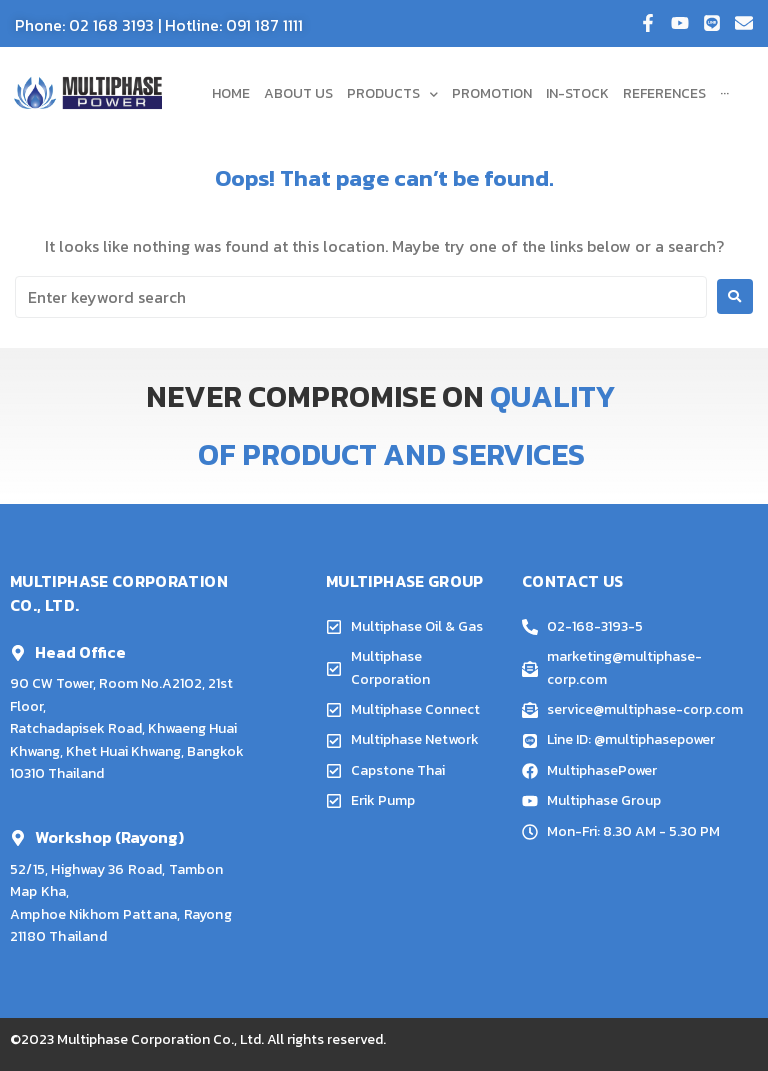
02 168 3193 (111, 25)
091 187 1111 (264, 25)
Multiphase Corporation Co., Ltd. (160, 1039)
